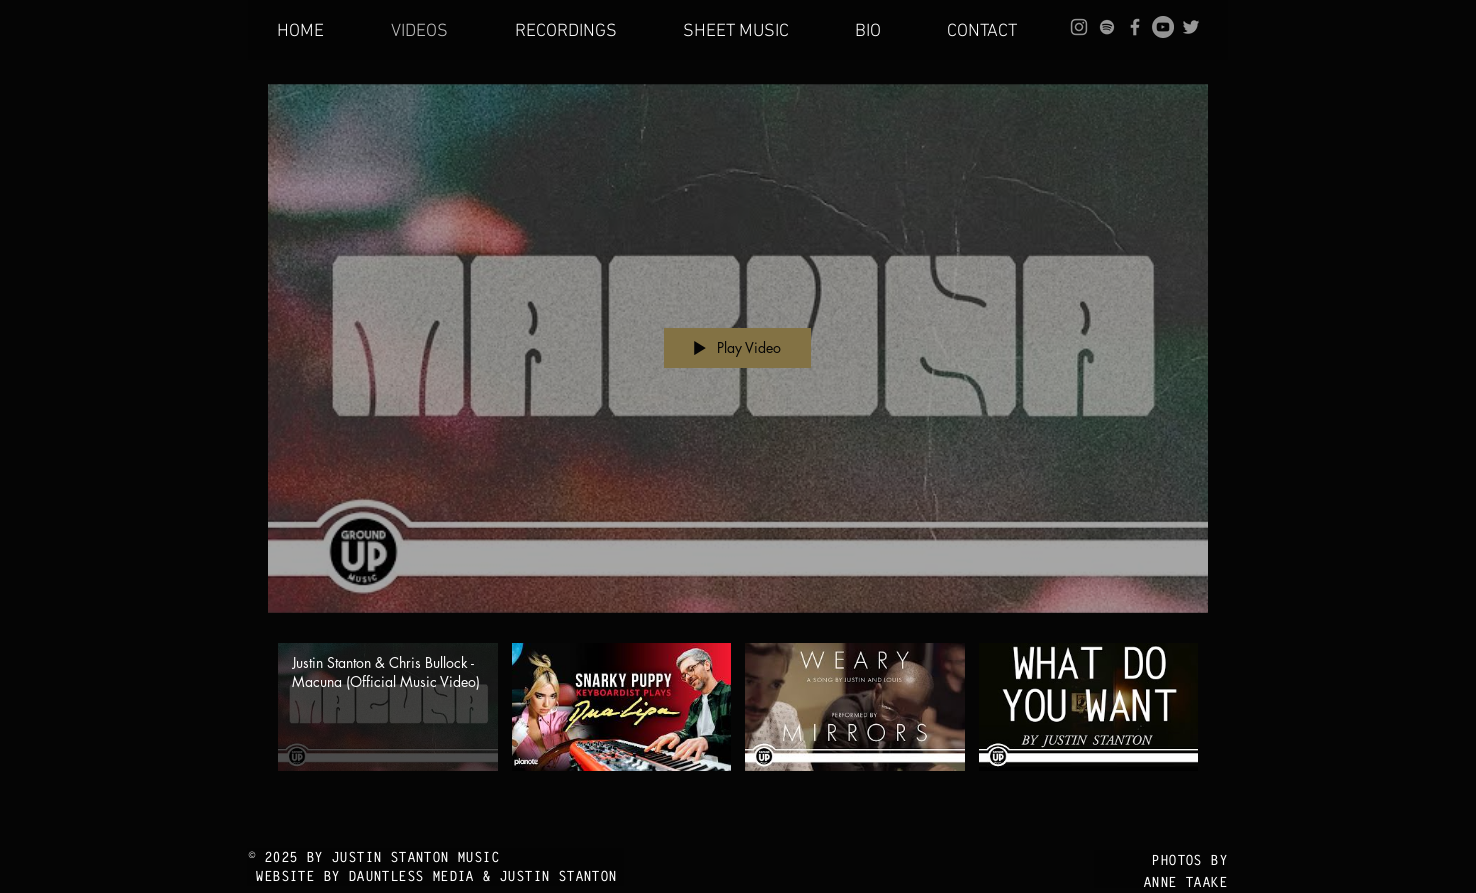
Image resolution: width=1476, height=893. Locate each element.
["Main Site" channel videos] (738, 730)
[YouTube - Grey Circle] (1163, 27)
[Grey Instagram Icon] (1079, 27)
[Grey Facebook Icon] (1135, 27)
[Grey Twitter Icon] (1191, 27)
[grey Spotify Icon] (1107, 27)
